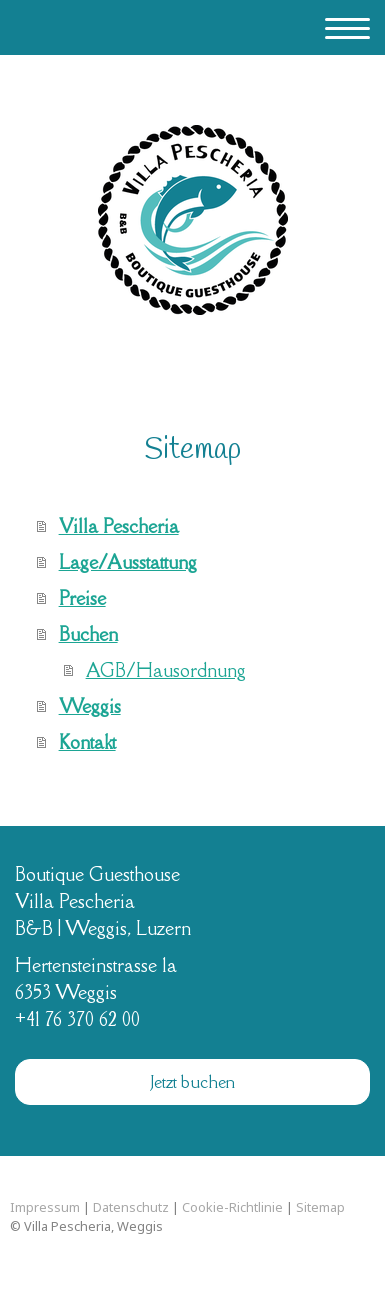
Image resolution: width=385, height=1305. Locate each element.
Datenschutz (131, 1207)
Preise (82, 598)
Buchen (88, 634)
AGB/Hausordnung (166, 670)
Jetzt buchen (193, 1082)
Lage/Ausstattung (128, 562)
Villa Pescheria (119, 526)
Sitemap (320, 1207)
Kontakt (87, 742)
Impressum (45, 1207)
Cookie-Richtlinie (232, 1207)
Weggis (90, 706)
